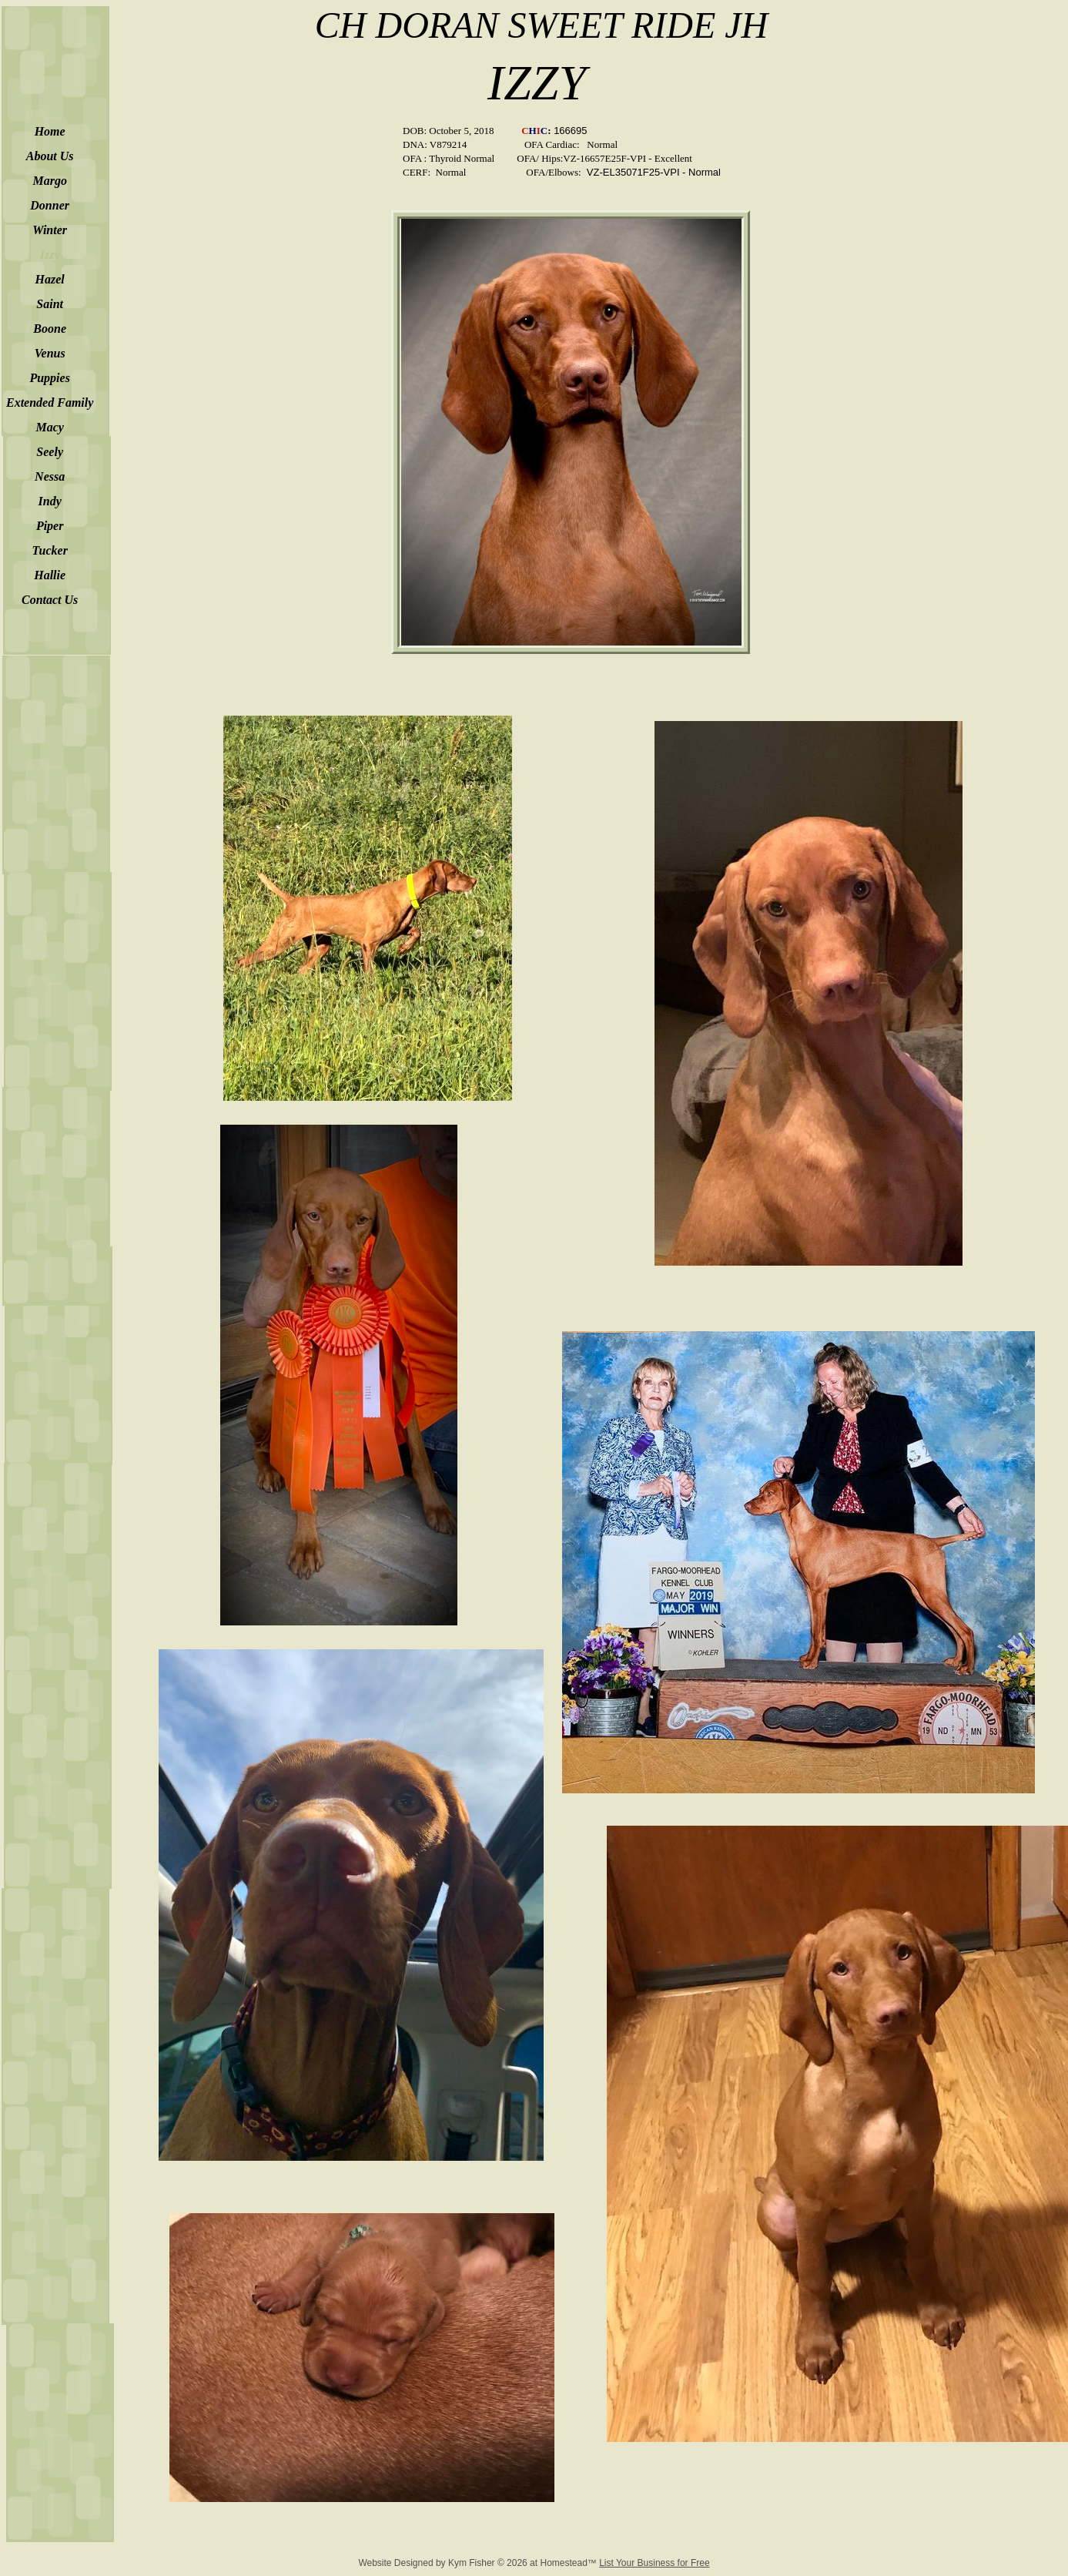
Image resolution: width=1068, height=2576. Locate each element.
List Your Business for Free (654, 2563)
